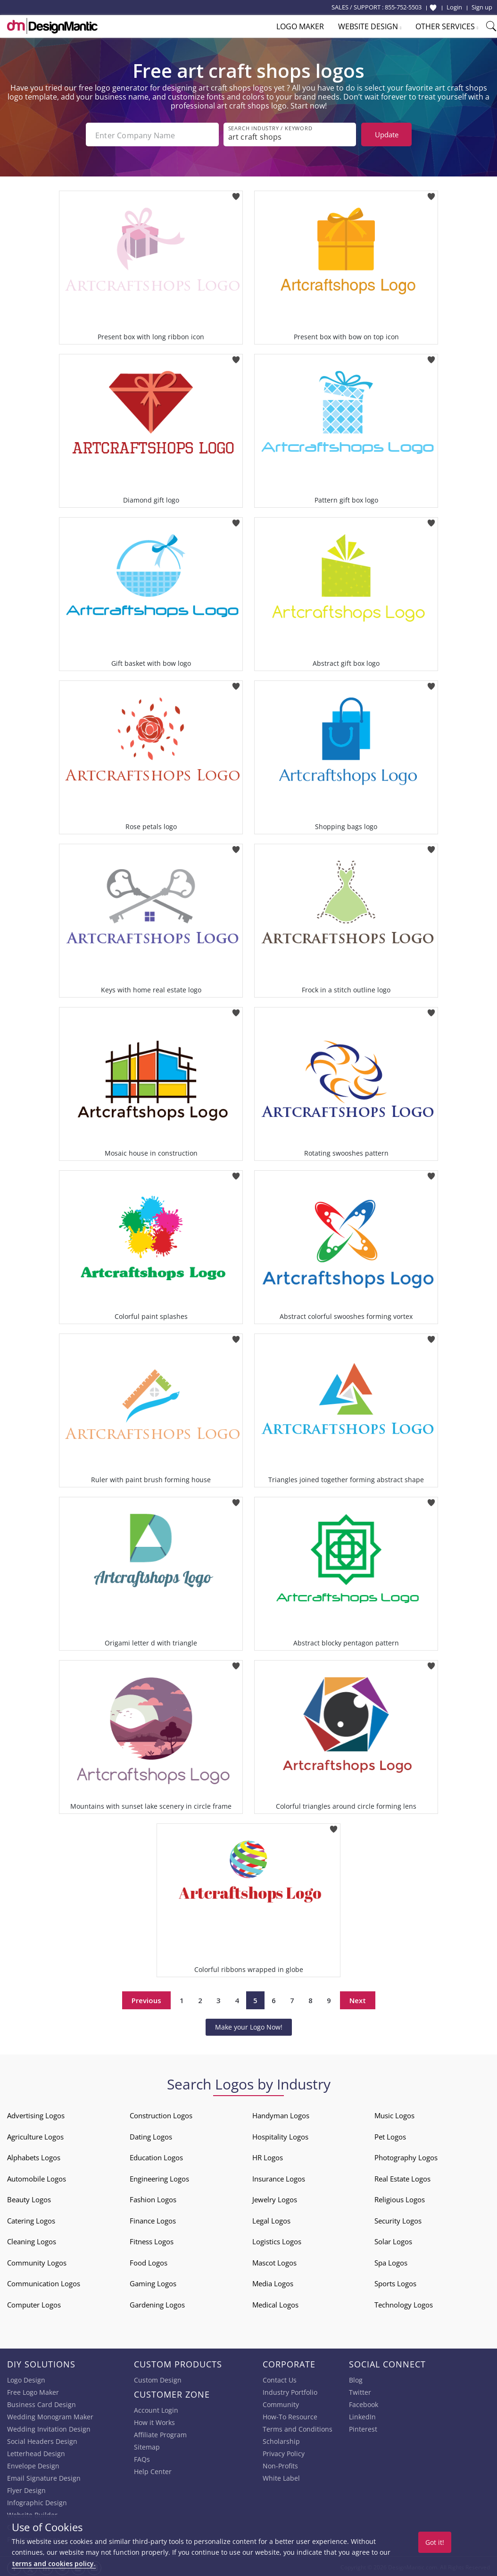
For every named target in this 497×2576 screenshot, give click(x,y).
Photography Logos (406, 2155)
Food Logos (148, 2261)
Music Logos (394, 2113)
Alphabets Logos (33, 2155)
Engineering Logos (159, 2177)
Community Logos (36, 2261)
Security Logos (398, 2219)
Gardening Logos (157, 2302)
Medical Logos (275, 2302)
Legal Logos (271, 2219)
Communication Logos (43, 2281)
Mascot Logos (274, 2261)
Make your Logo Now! (248, 2025)
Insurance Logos (278, 2177)
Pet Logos (390, 2135)
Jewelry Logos (274, 2197)
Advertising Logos (36, 2113)
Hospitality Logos (280, 2135)
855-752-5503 (403, 7)
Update (386, 134)
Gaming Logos (153, 2281)
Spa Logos (390, 2261)
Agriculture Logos (35, 2135)
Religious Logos (399, 2197)
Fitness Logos (152, 2239)
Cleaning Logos (31, 2239)
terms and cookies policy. (54, 2563)
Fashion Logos (153, 2197)
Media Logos (272, 2281)
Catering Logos (31, 2219)
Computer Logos (34, 2302)
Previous (146, 1998)
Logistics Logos (276, 2239)
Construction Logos (161, 2113)
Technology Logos (403, 2302)
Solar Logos (393, 2239)
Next (357, 1998)
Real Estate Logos (402, 2177)
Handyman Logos (280, 2113)
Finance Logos (153, 2219)
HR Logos (267, 2155)
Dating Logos (151, 2135)
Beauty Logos (29, 2197)
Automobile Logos (36, 2177)
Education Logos (156, 2155)
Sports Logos (395, 2281)
